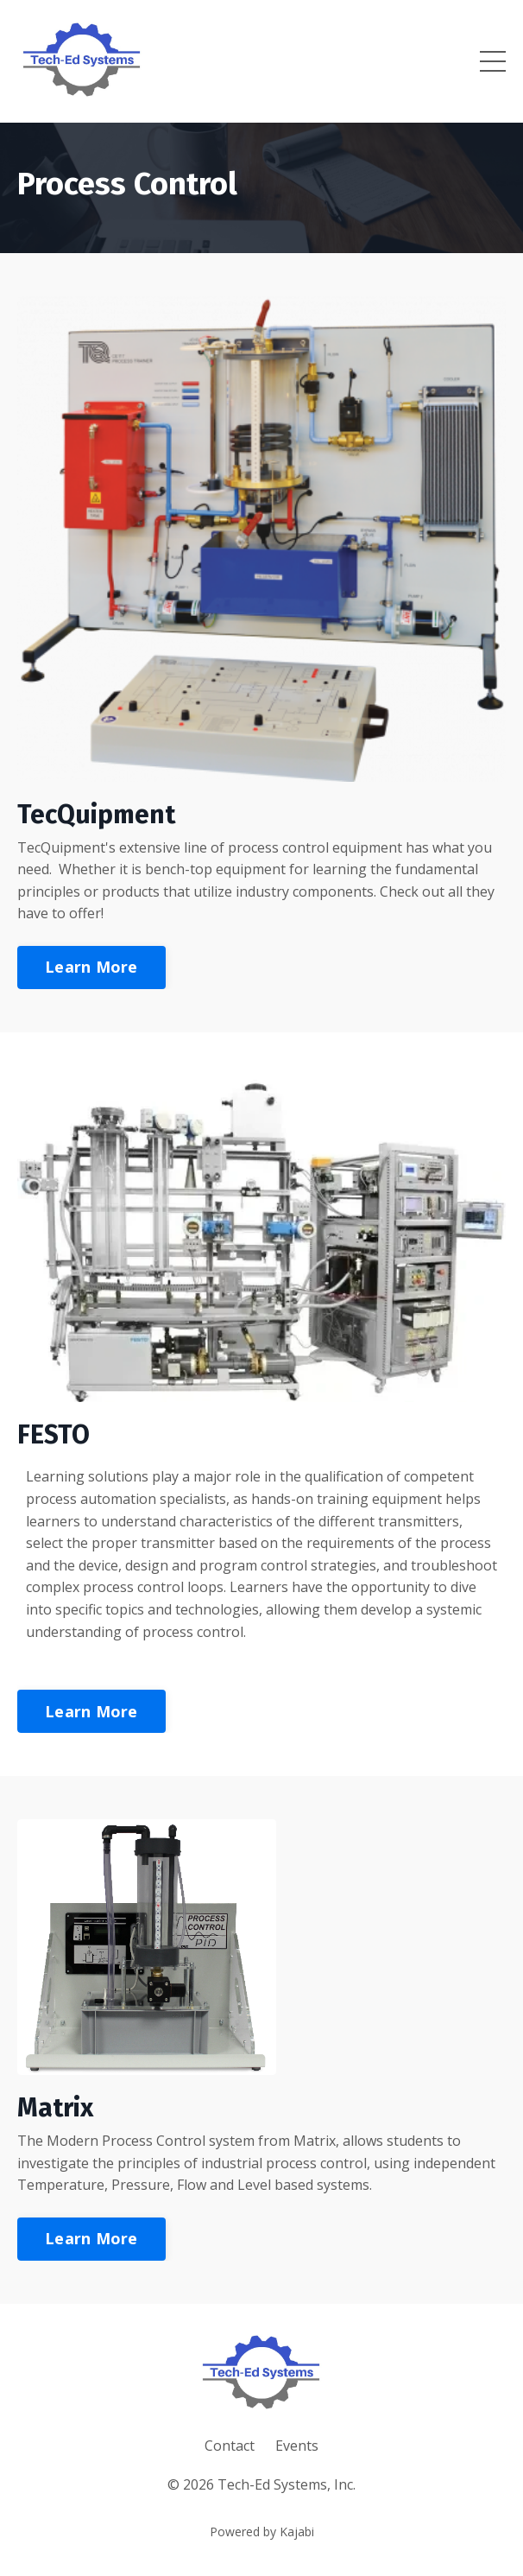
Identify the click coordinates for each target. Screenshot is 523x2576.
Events (296, 2445)
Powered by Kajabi (262, 2531)
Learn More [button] (91, 966)
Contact (230, 2445)
